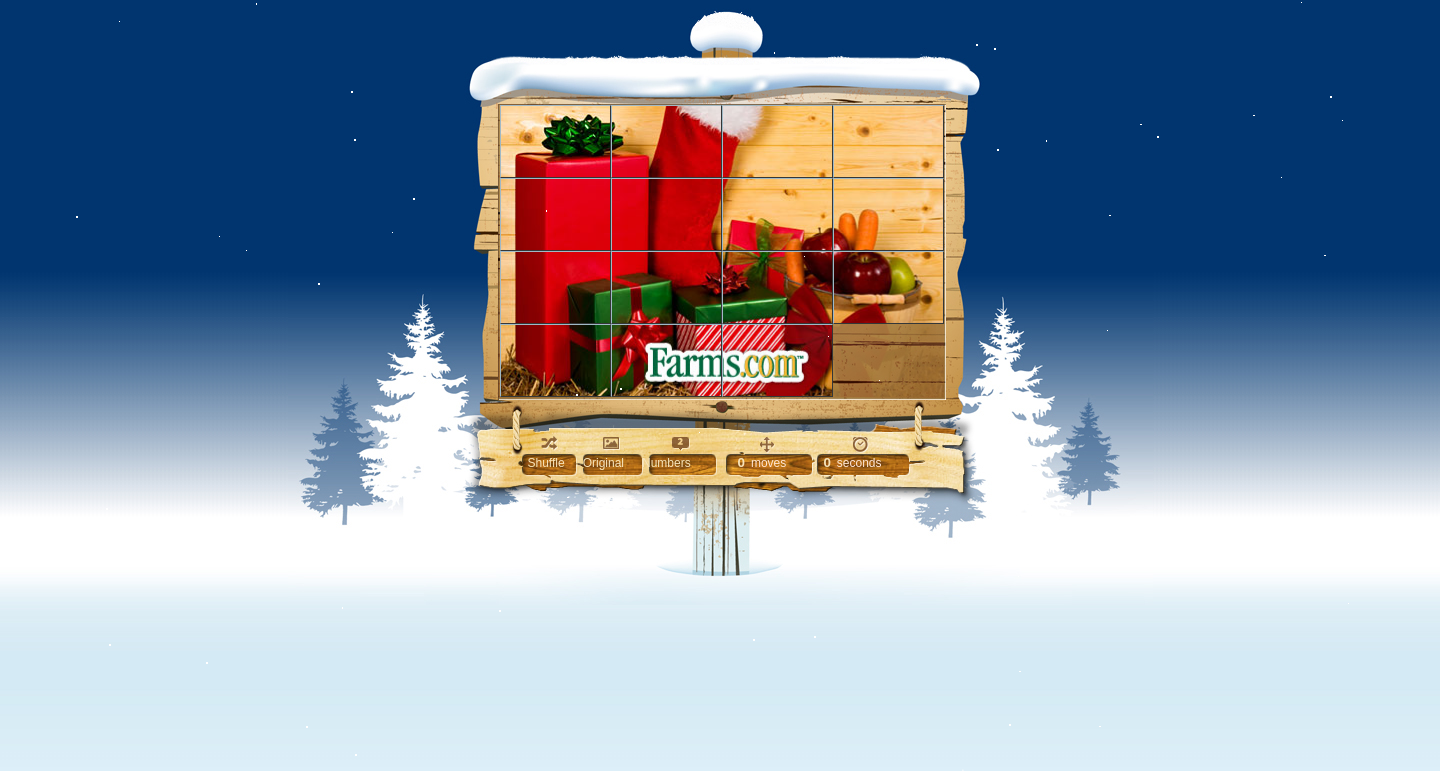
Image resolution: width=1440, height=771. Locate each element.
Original (603, 463)
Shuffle (546, 463)
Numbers (666, 463)
